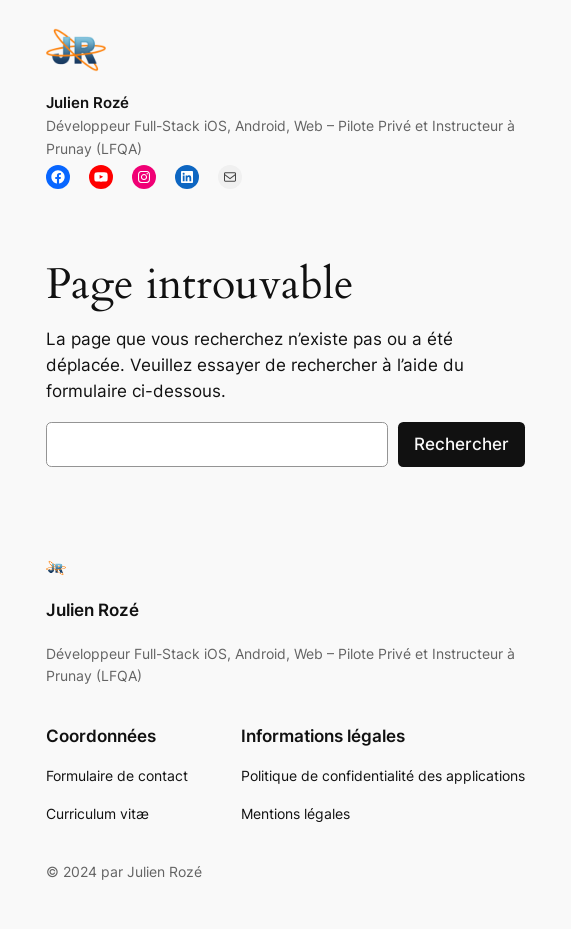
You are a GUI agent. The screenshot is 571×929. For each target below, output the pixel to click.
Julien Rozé (87, 102)
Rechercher (461, 444)
